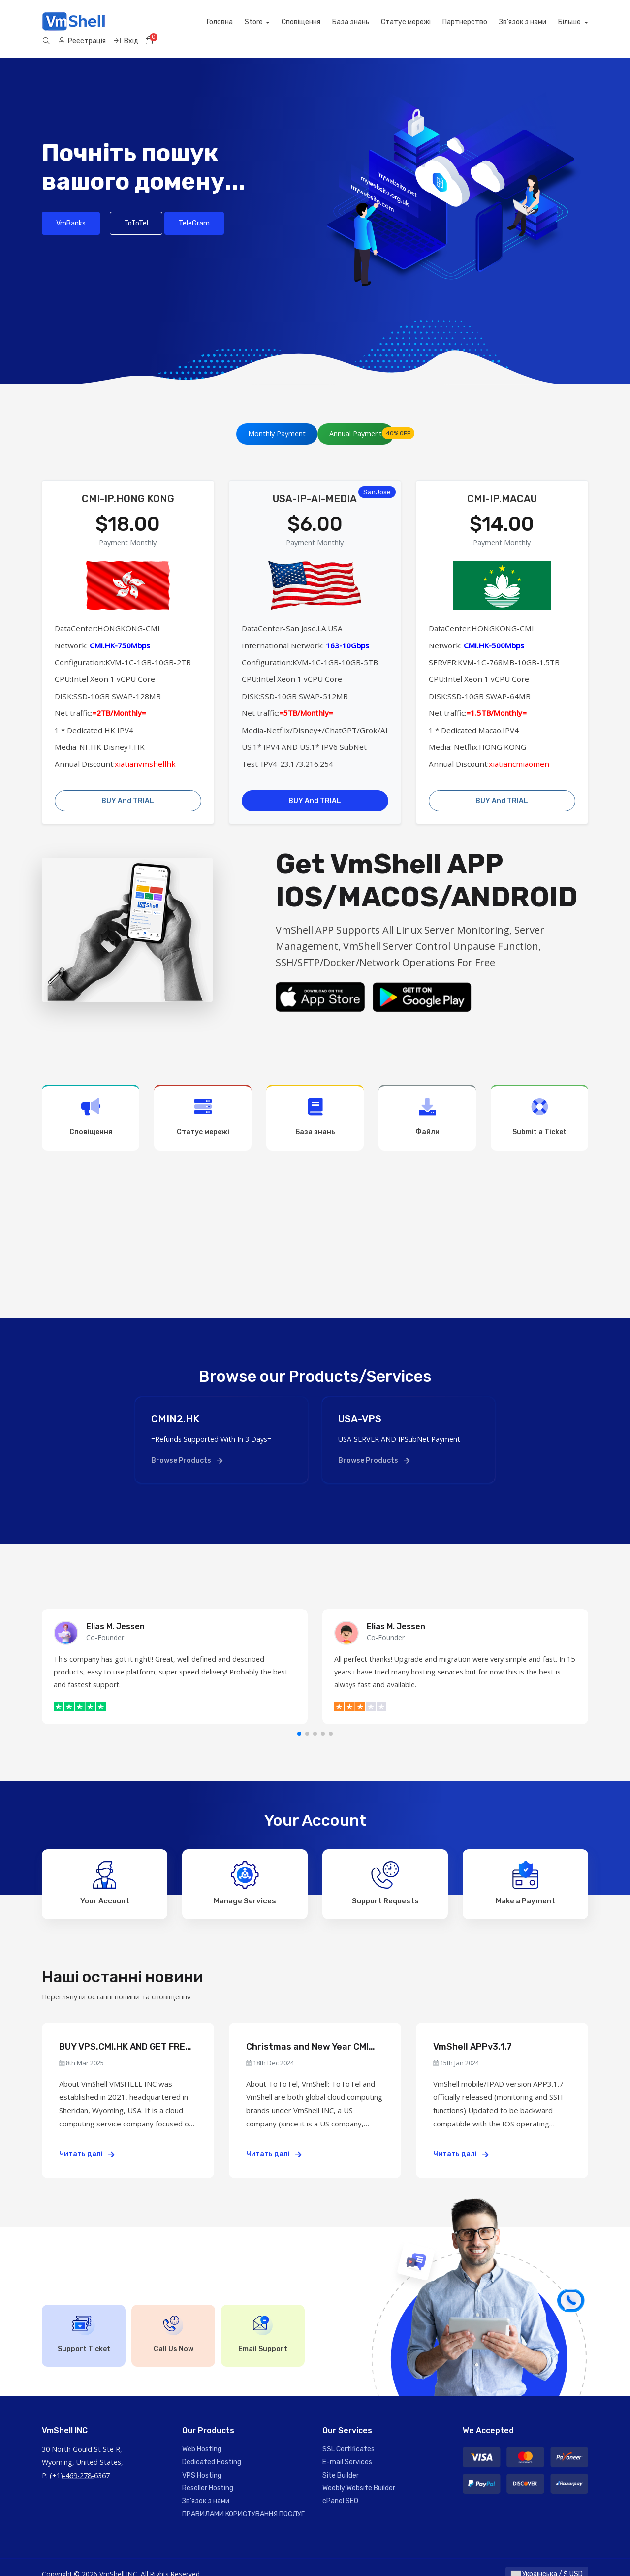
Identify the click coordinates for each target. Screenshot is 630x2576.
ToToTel (136, 209)
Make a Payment (525, 1869)
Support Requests (385, 1869)
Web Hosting (201, 2435)
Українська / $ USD (547, 2560)
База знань (262, 22)
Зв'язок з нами (434, 22)
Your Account (104, 1869)
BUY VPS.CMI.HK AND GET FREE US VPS (124, 2033)
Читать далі (86, 2140)
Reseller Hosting (207, 2475)
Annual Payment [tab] (361, 419)
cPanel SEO (340, 2487)
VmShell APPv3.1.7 (472, 2033)
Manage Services (245, 1869)
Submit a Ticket (539, 1104)
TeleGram (194, 209)
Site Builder (340, 2461)
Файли (427, 1104)
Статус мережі (318, 22)
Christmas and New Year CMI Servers (307, 2033)
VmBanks (71, 209)
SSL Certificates (348, 2435)
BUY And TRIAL (127, 787)
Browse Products (186, 1447)
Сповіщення (212, 22)
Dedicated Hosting (211, 2449)
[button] (299, 1720)
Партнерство (376, 22)
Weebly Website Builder (358, 2475)
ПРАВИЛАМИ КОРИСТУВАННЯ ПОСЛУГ (243, 2500)
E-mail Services (347, 2449)
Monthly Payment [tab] (277, 420)
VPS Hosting (201, 2461)
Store (166, 22)
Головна (131, 22)
